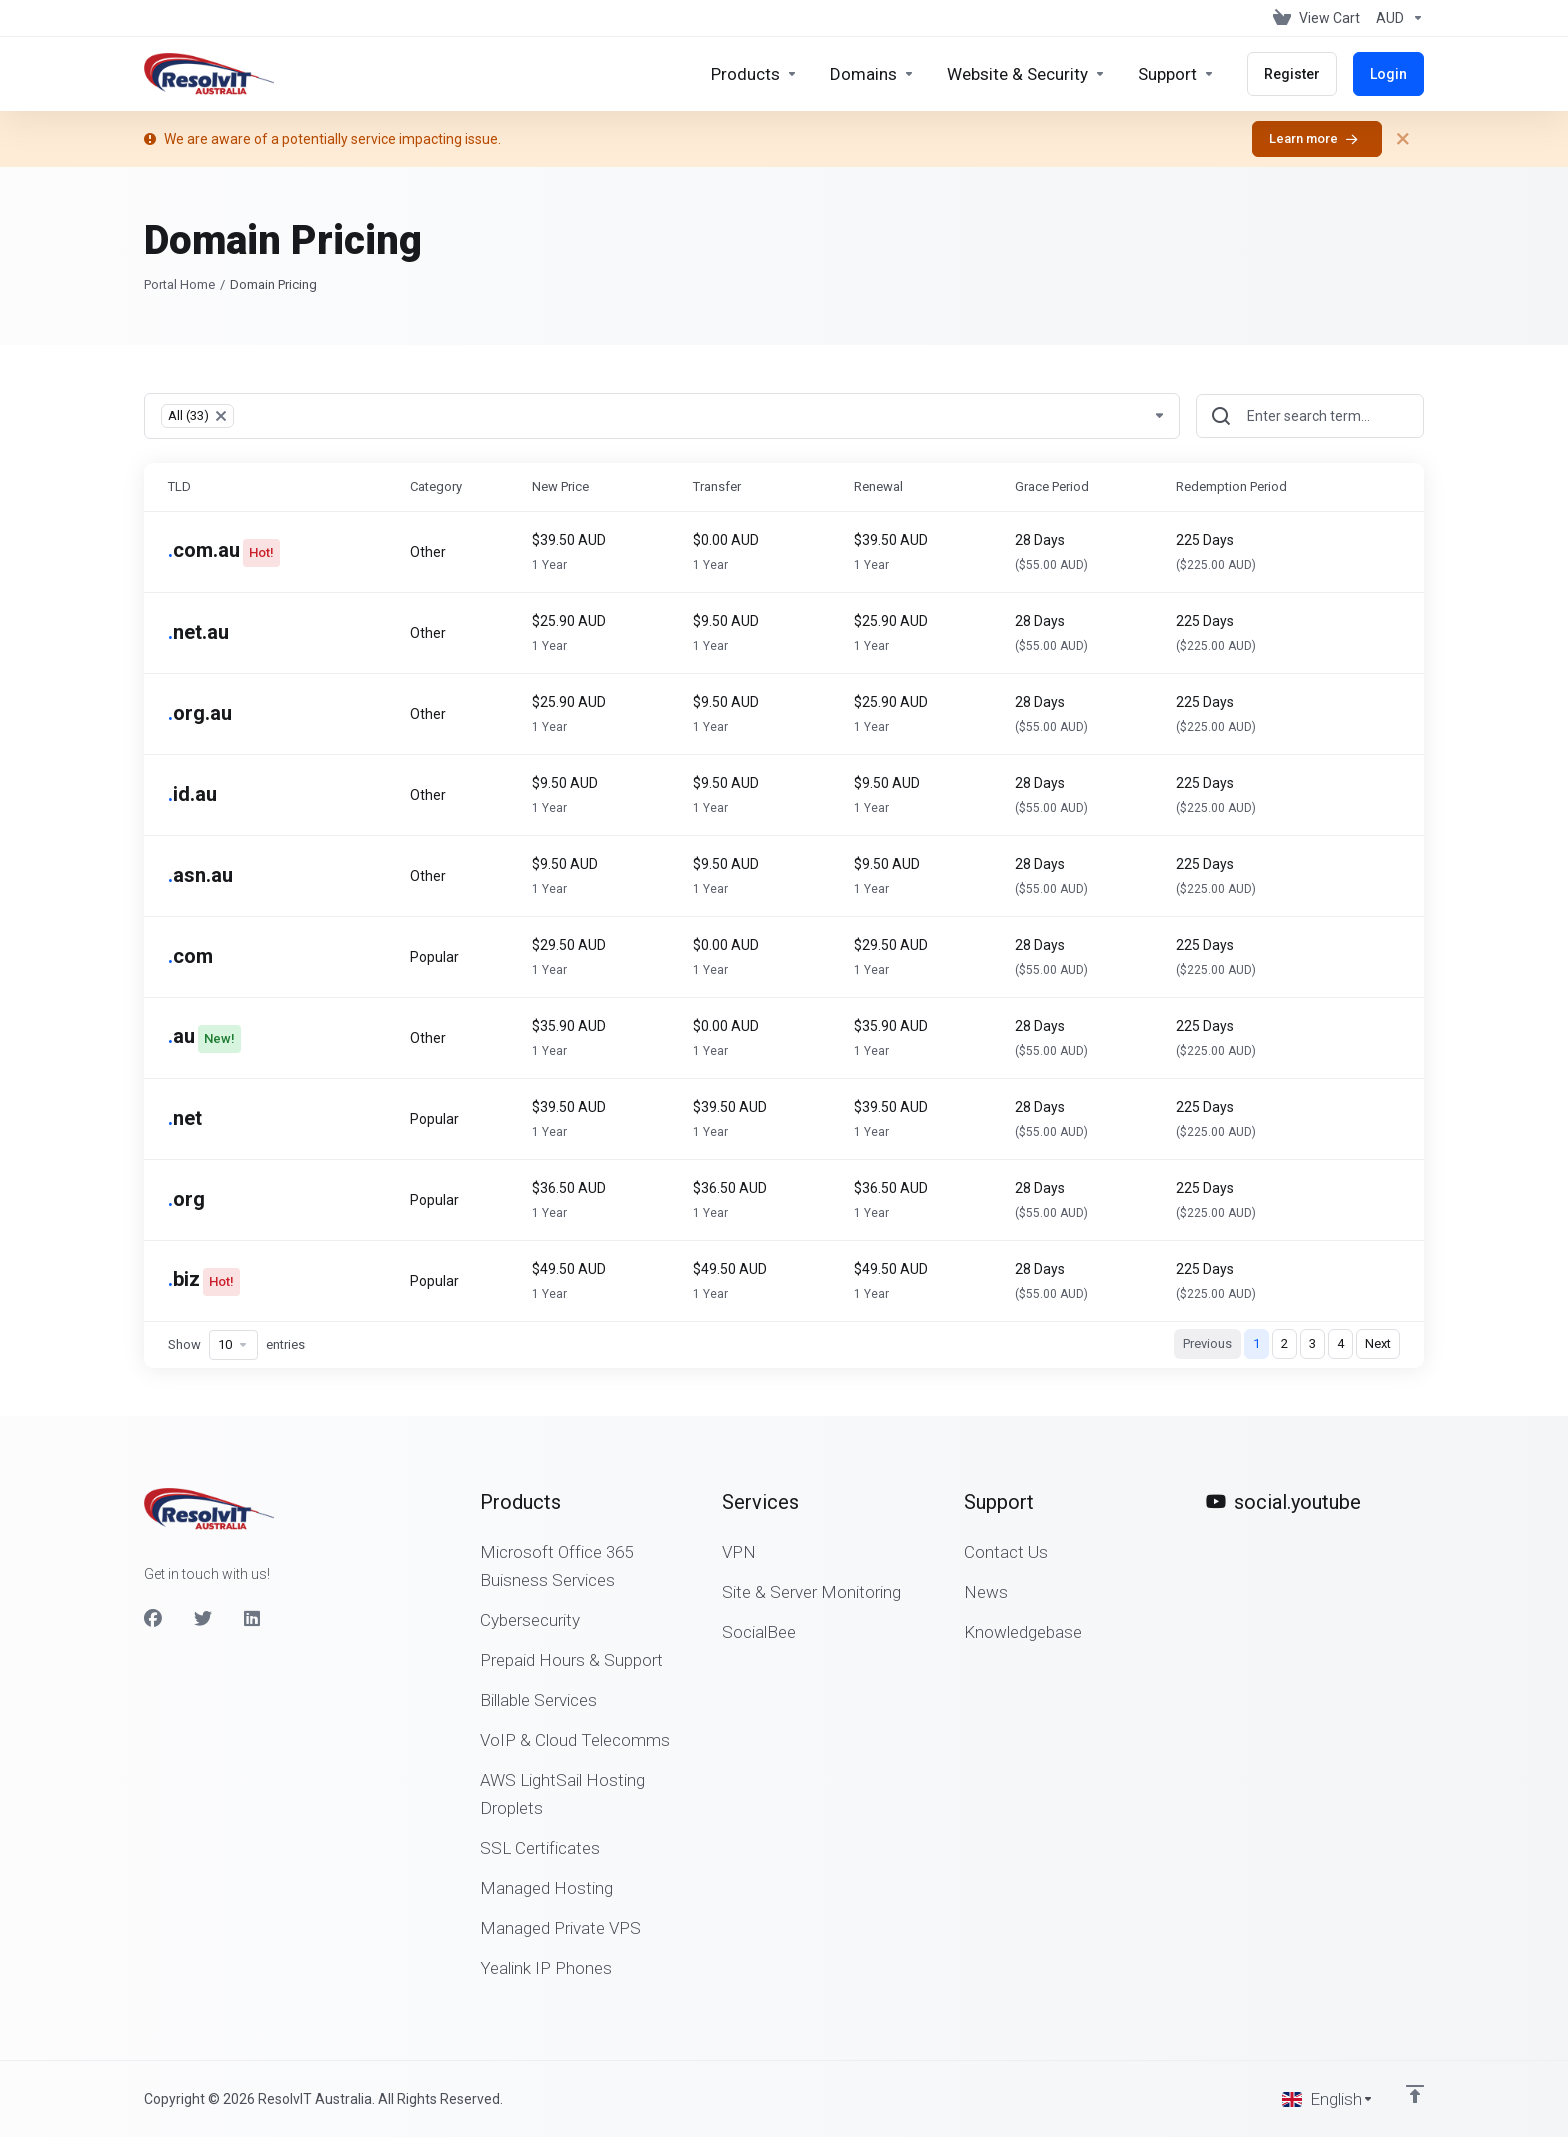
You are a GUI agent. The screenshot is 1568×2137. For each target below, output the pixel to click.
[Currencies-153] (1396, 18)
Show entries (236, 1345)
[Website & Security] (1026, 74)
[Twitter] (203, 1619)
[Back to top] (1415, 2094)
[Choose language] (1328, 2099)
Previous (1207, 1343)
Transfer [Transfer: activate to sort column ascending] (717, 486)
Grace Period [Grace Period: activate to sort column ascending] (1052, 486)
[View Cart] (1316, 18)
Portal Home (179, 284)
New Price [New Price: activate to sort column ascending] (560, 486)
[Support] (1176, 74)
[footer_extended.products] (754, 74)
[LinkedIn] (253, 1619)
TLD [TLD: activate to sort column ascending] (179, 486)
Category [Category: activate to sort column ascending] (436, 486)
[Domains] (872, 74)
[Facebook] (153, 1619)
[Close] (1403, 139)
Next (1378, 1343)
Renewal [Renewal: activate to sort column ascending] (878, 486)
